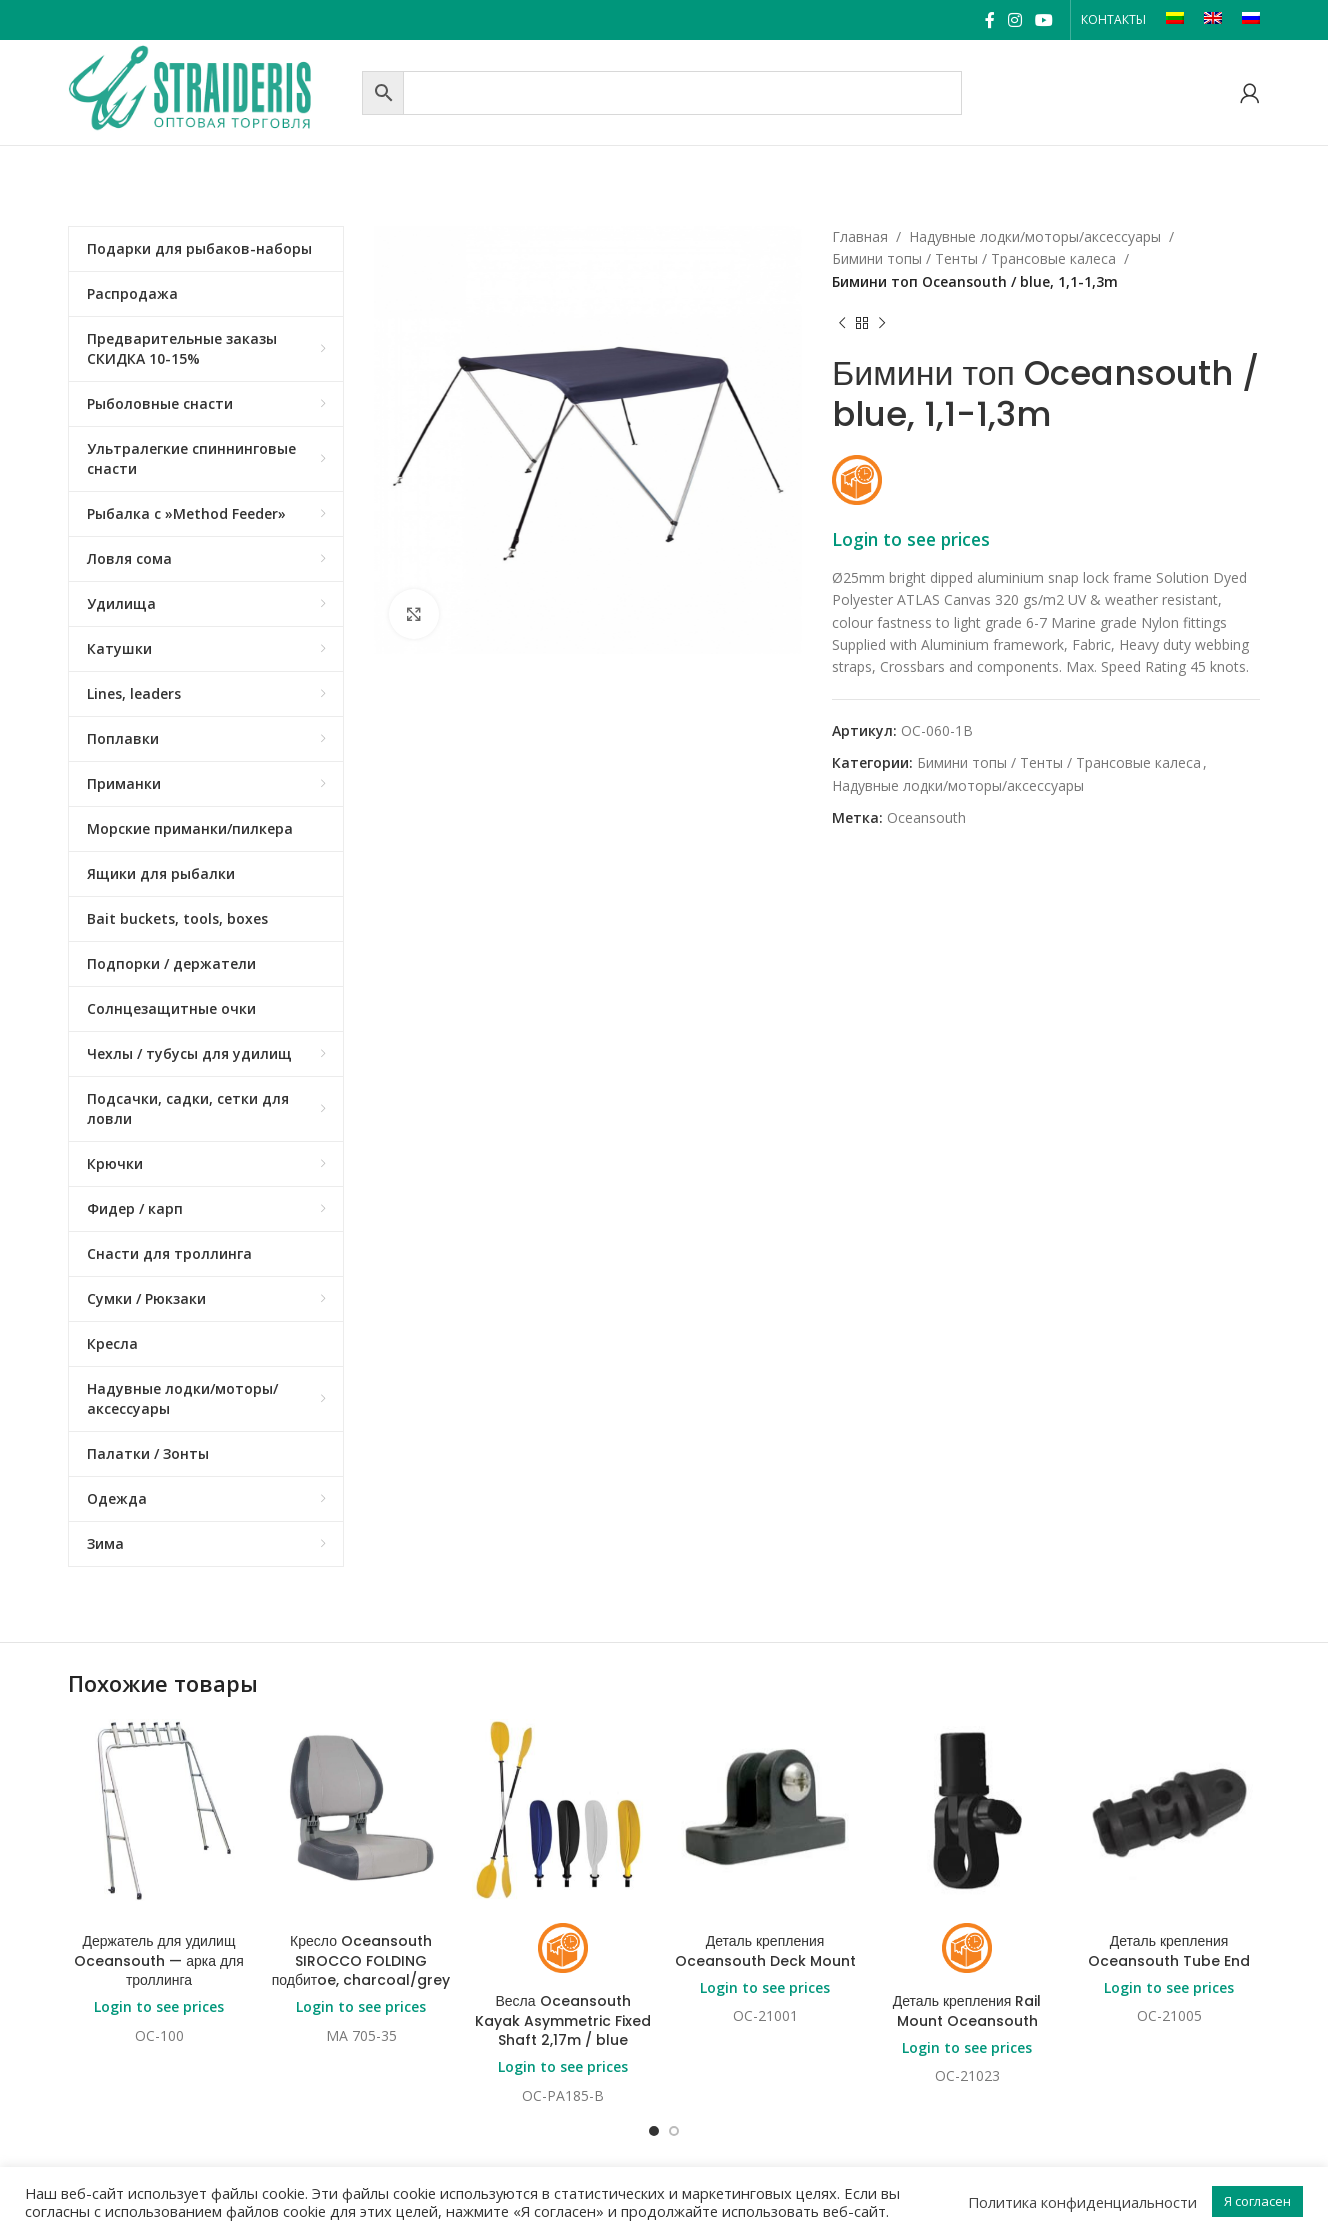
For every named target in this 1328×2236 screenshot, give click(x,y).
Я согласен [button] (1257, 2201)
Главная (860, 236)
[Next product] (882, 323)
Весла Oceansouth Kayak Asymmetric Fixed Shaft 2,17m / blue (563, 2020)
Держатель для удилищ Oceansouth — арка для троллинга (159, 1960)
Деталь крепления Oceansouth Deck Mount (765, 1951)
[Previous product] (842, 323)
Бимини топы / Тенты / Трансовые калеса (974, 258)
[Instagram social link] (1014, 20)
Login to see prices (911, 539)
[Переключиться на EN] (1213, 20)
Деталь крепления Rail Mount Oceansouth (967, 2011)
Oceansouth (926, 817)
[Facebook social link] (989, 20)
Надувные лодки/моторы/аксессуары (1035, 236)
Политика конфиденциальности (1082, 2202)
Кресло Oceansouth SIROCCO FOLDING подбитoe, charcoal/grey (361, 1960)
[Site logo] (210, 90)
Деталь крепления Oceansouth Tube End (1169, 1951)
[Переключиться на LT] (1175, 20)
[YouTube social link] (1044, 20)
